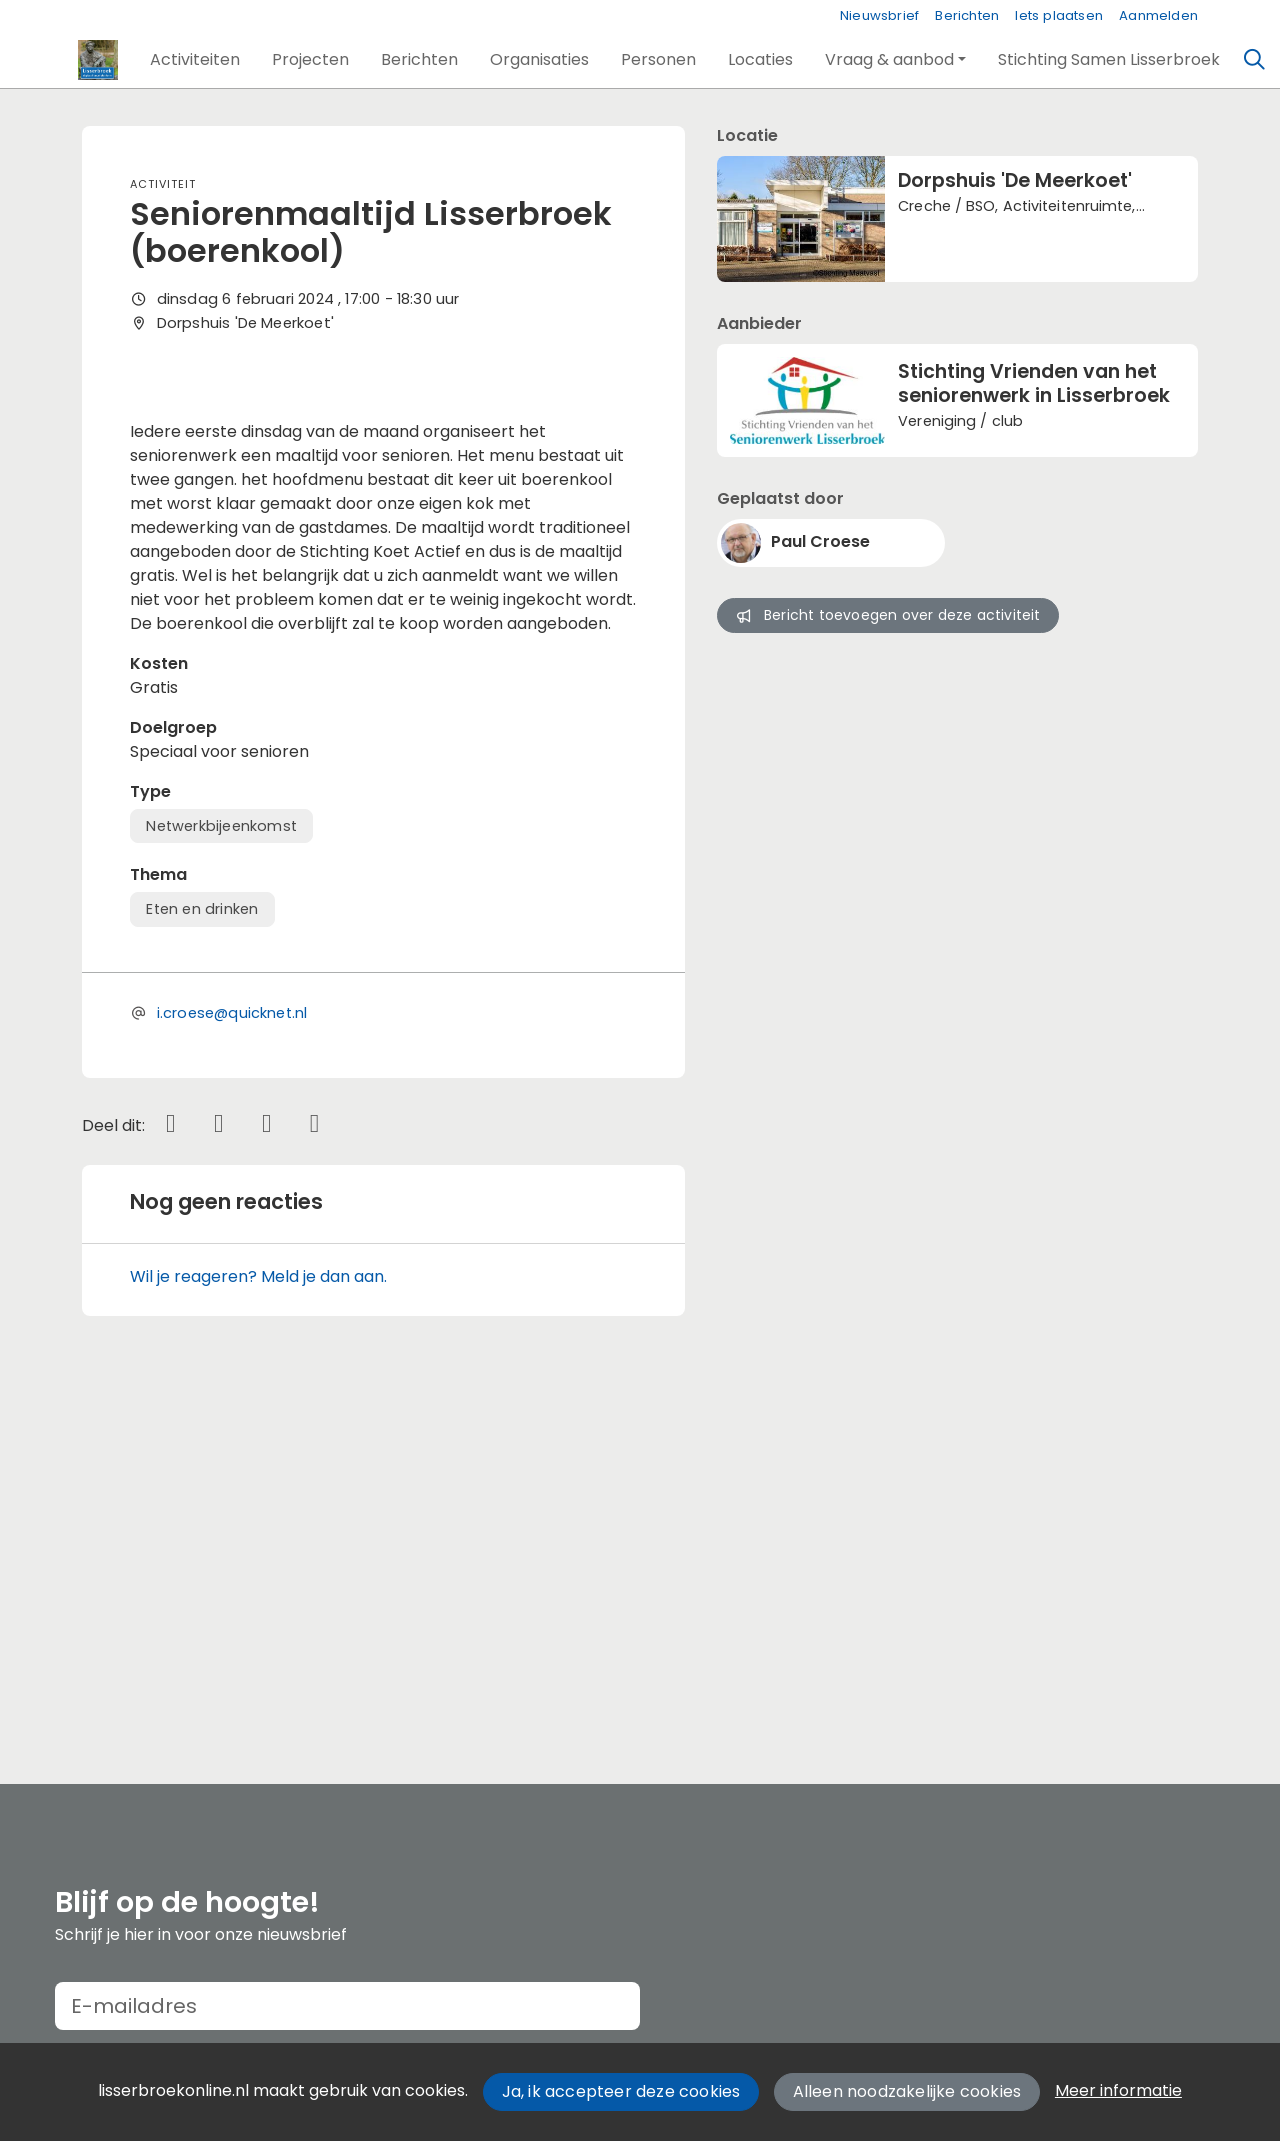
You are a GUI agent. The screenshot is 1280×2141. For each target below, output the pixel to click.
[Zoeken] (1255, 60)
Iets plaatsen (1059, 15)
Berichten (967, 15)
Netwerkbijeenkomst (221, 1181)
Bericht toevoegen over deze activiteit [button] (887, 615)
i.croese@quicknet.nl (232, 1369)
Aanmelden (1158, 15)
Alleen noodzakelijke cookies (907, 2091)
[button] (195, 60)
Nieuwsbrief (879, 15)
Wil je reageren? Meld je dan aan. (258, 1631)
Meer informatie (1118, 2090)
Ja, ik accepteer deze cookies (621, 2091)
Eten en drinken (202, 1265)
